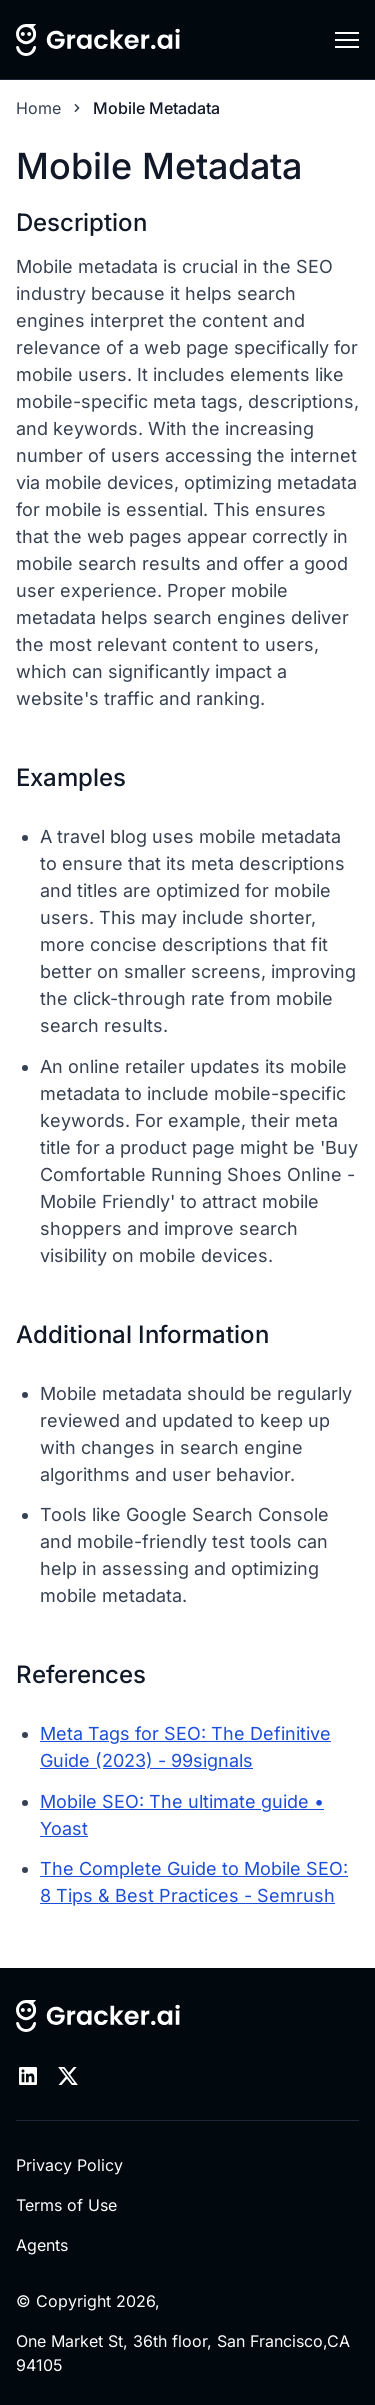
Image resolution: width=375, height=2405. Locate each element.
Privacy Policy (69, 2165)
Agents (42, 2245)
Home (38, 108)
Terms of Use (66, 2205)
